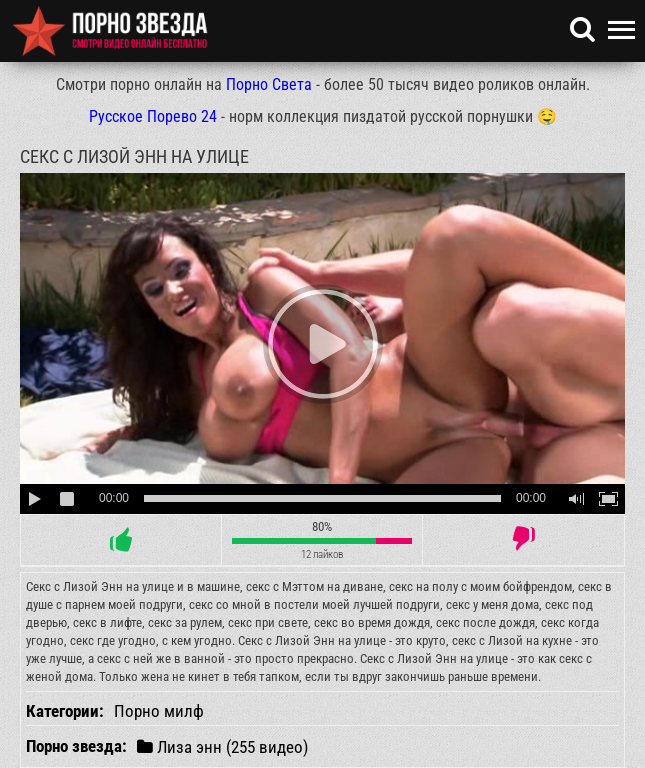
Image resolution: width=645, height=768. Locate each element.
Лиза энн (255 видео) (222, 746)
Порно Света (269, 84)
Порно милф (159, 711)
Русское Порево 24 (153, 116)
